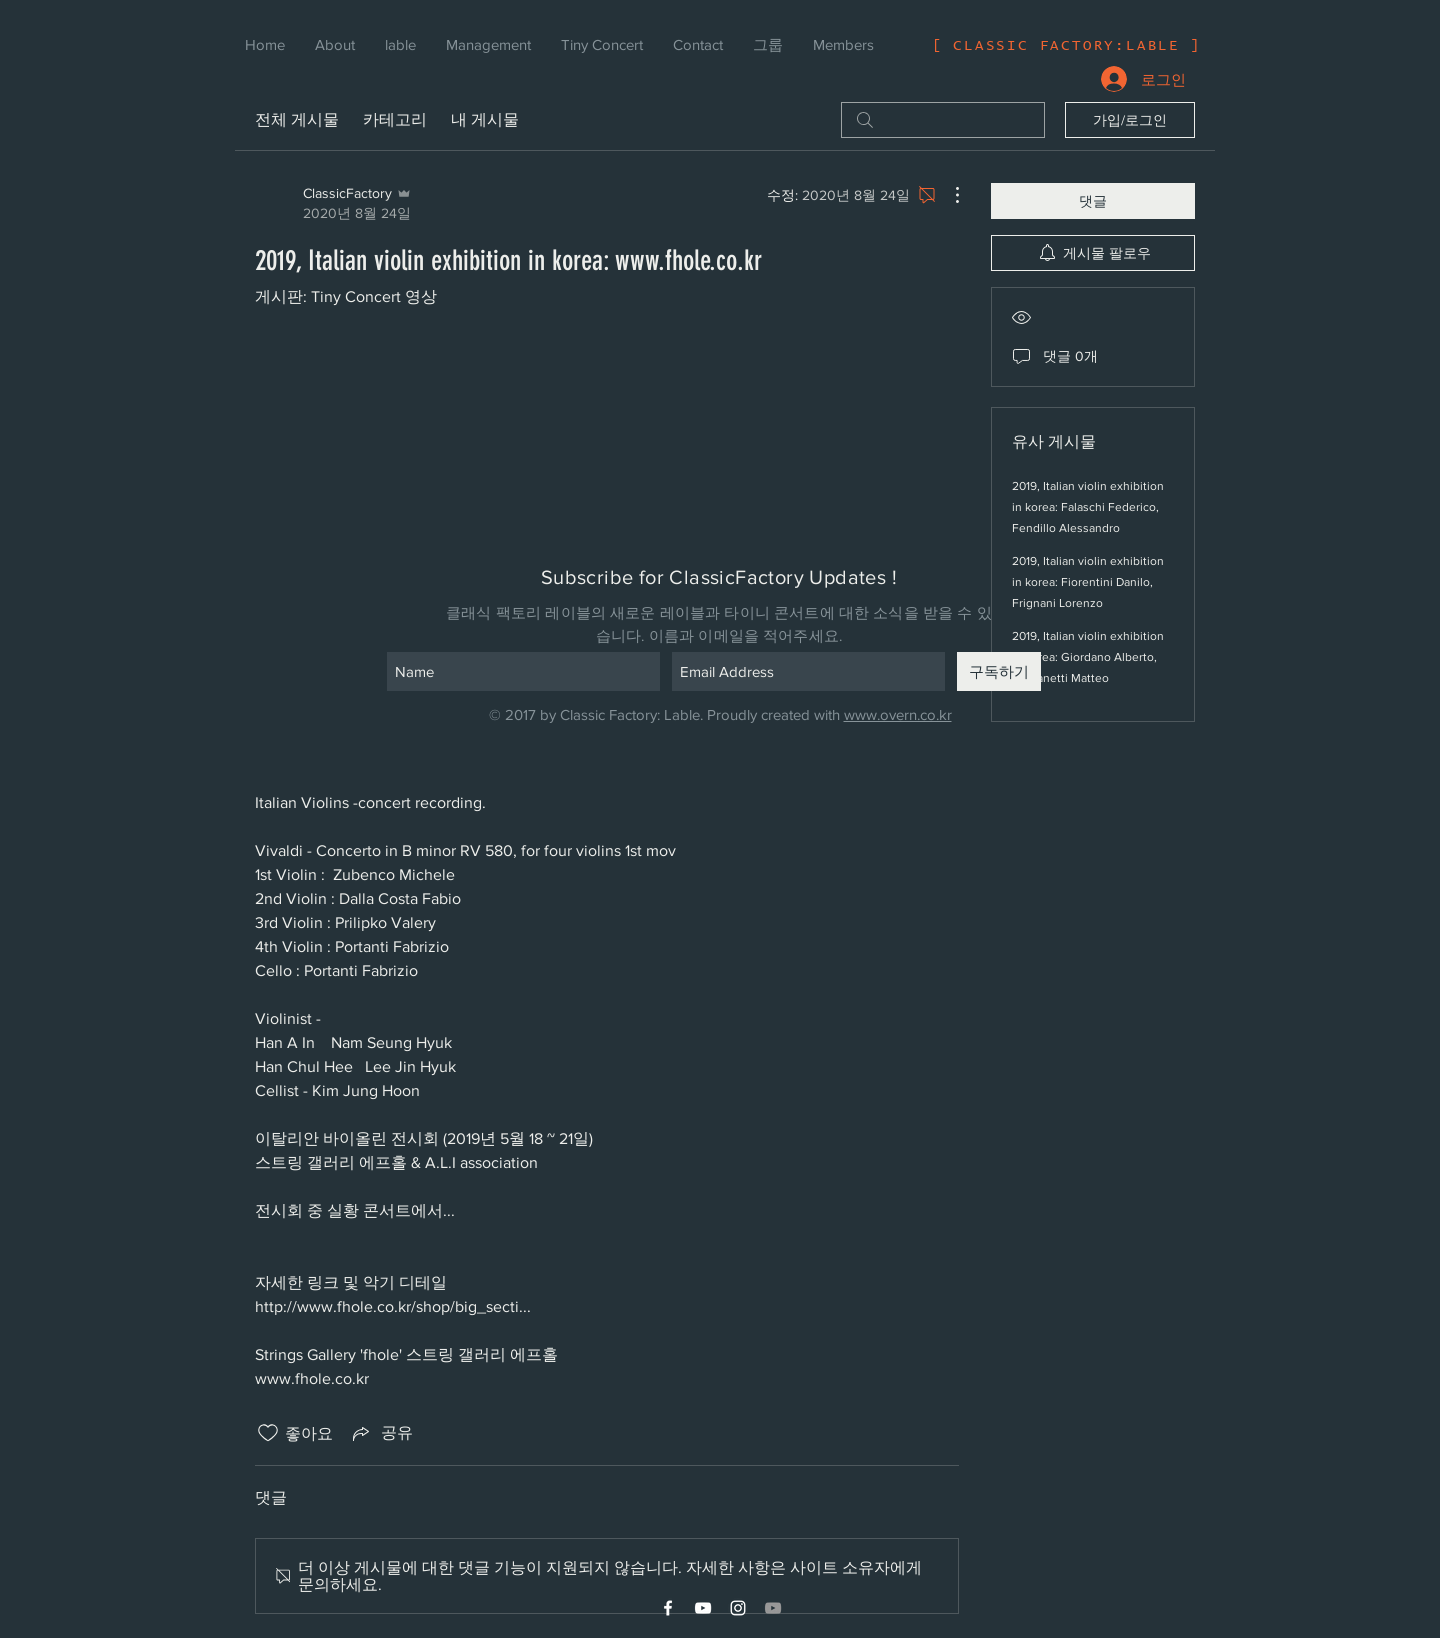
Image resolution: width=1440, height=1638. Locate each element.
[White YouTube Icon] (703, 1608)
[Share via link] (381, 1433)
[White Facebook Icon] (668, 1608)
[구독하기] (999, 671)
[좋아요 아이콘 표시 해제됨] (268, 1433)
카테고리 (395, 119)
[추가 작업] (947, 195)
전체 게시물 (297, 119)
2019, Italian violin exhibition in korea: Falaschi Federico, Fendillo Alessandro (1088, 507)
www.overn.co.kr (898, 714)
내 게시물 (485, 119)
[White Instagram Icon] (738, 1608)
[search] (943, 120)
